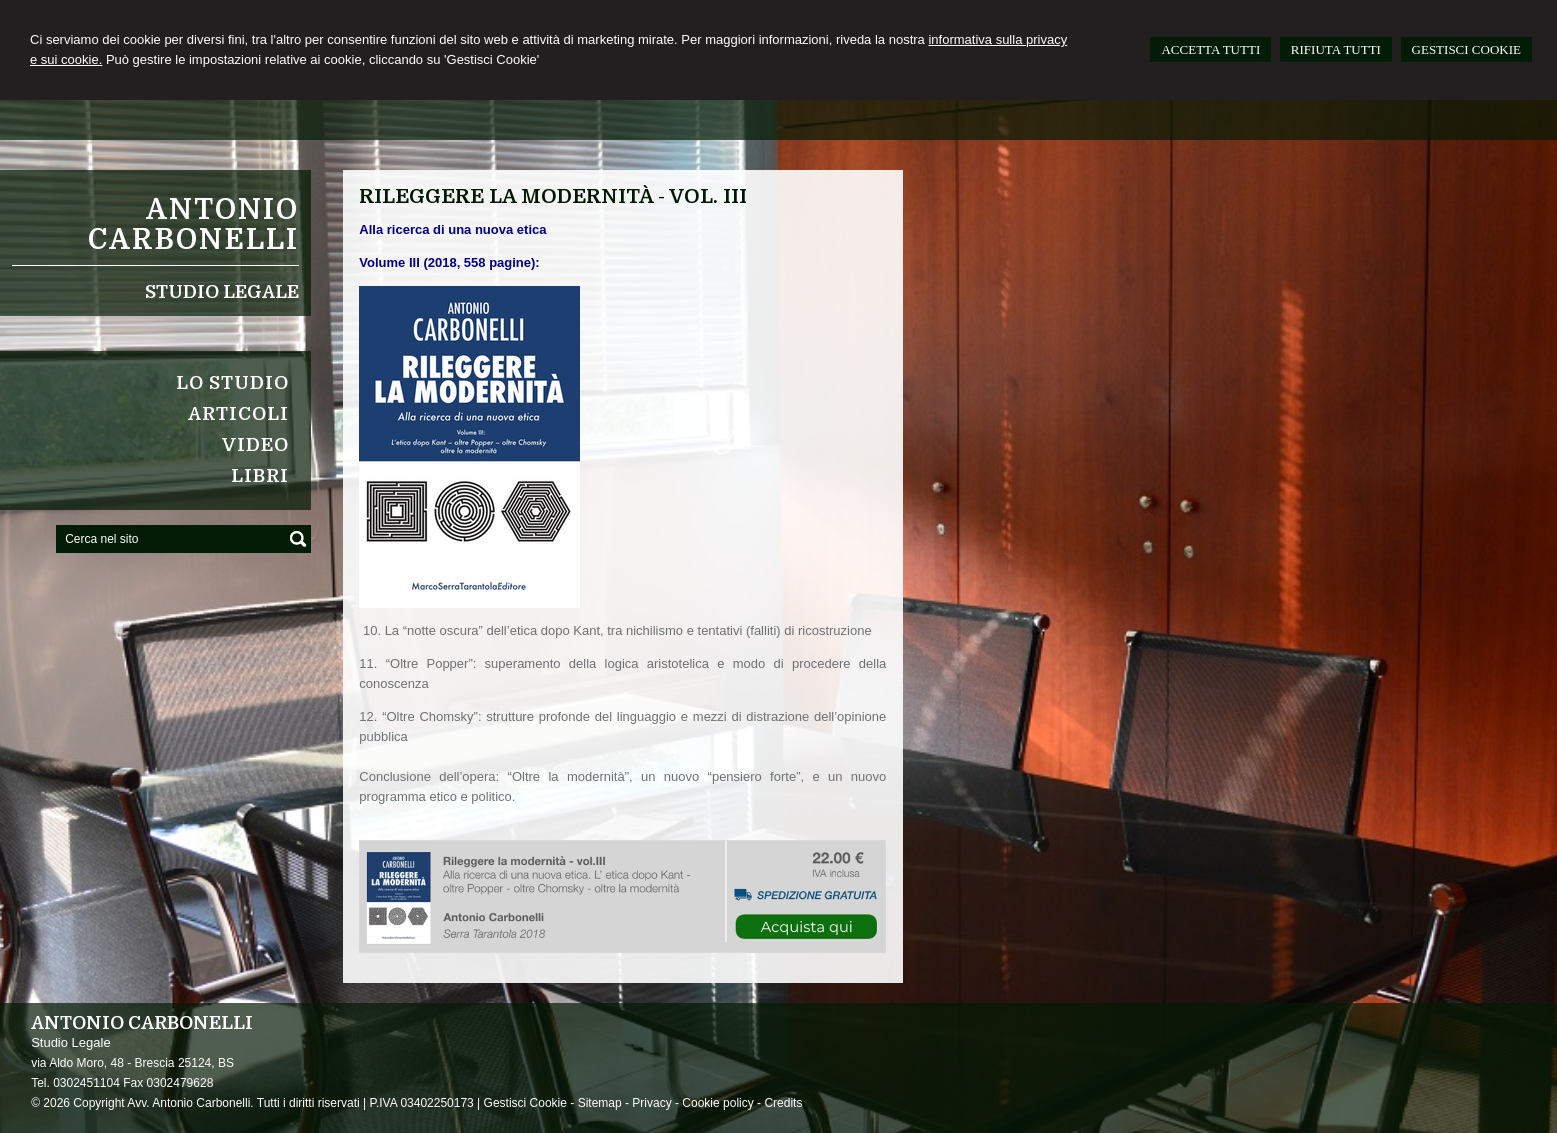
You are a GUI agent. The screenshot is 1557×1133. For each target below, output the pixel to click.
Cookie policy (717, 1103)
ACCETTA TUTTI (1210, 49)
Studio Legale (222, 292)
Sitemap (600, 1103)
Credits (783, 1103)
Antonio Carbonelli (193, 225)
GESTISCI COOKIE (1466, 49)
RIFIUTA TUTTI (1336, 49)
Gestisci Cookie (525, 1103)
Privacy (651, 1103)
